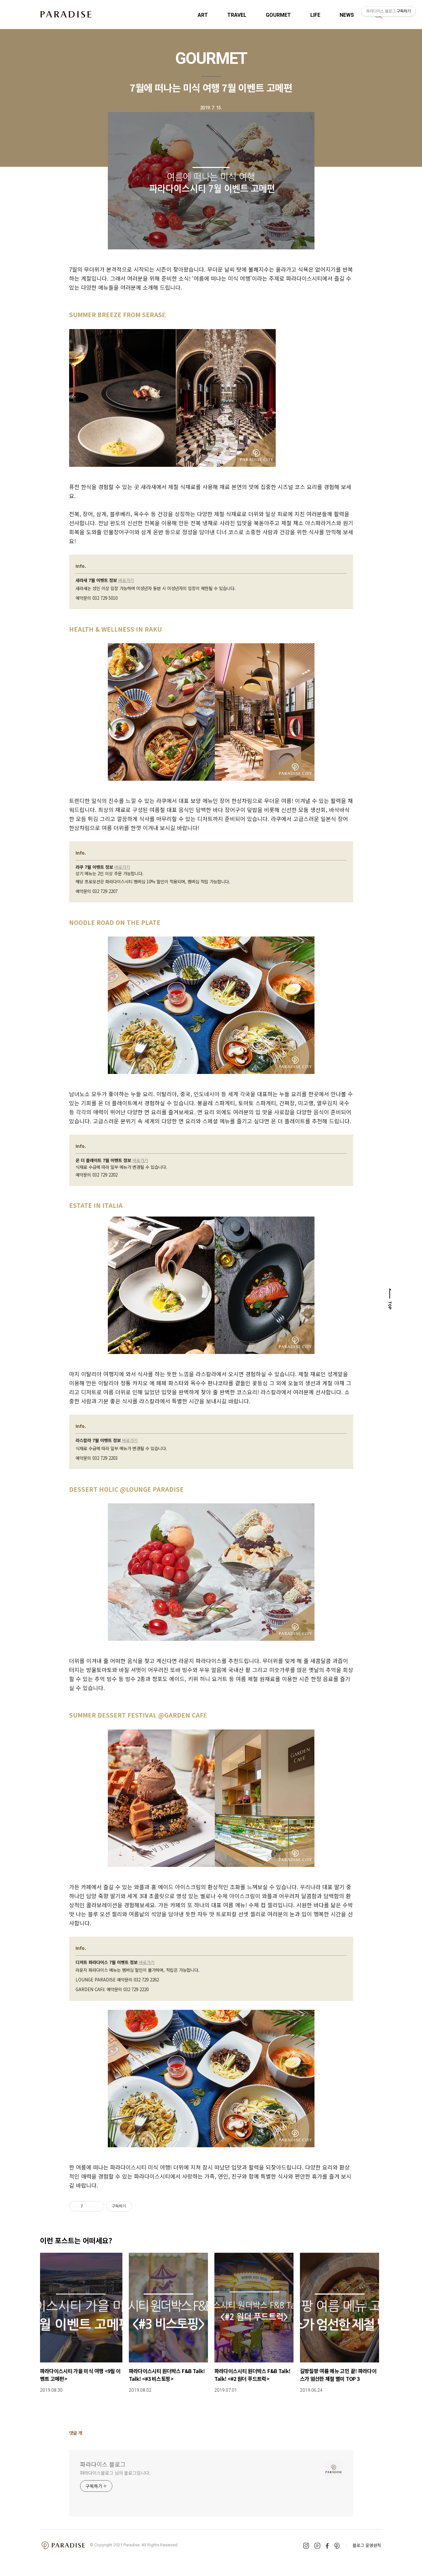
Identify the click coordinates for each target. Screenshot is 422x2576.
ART (203, 15)
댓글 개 (75, 2433)
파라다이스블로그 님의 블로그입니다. (115, 2473)
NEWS (347, 15)
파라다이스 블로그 (103, 2464)
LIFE (315, 15)
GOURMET (278, 15)
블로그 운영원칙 (367, 2545)
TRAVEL (236, 15)
